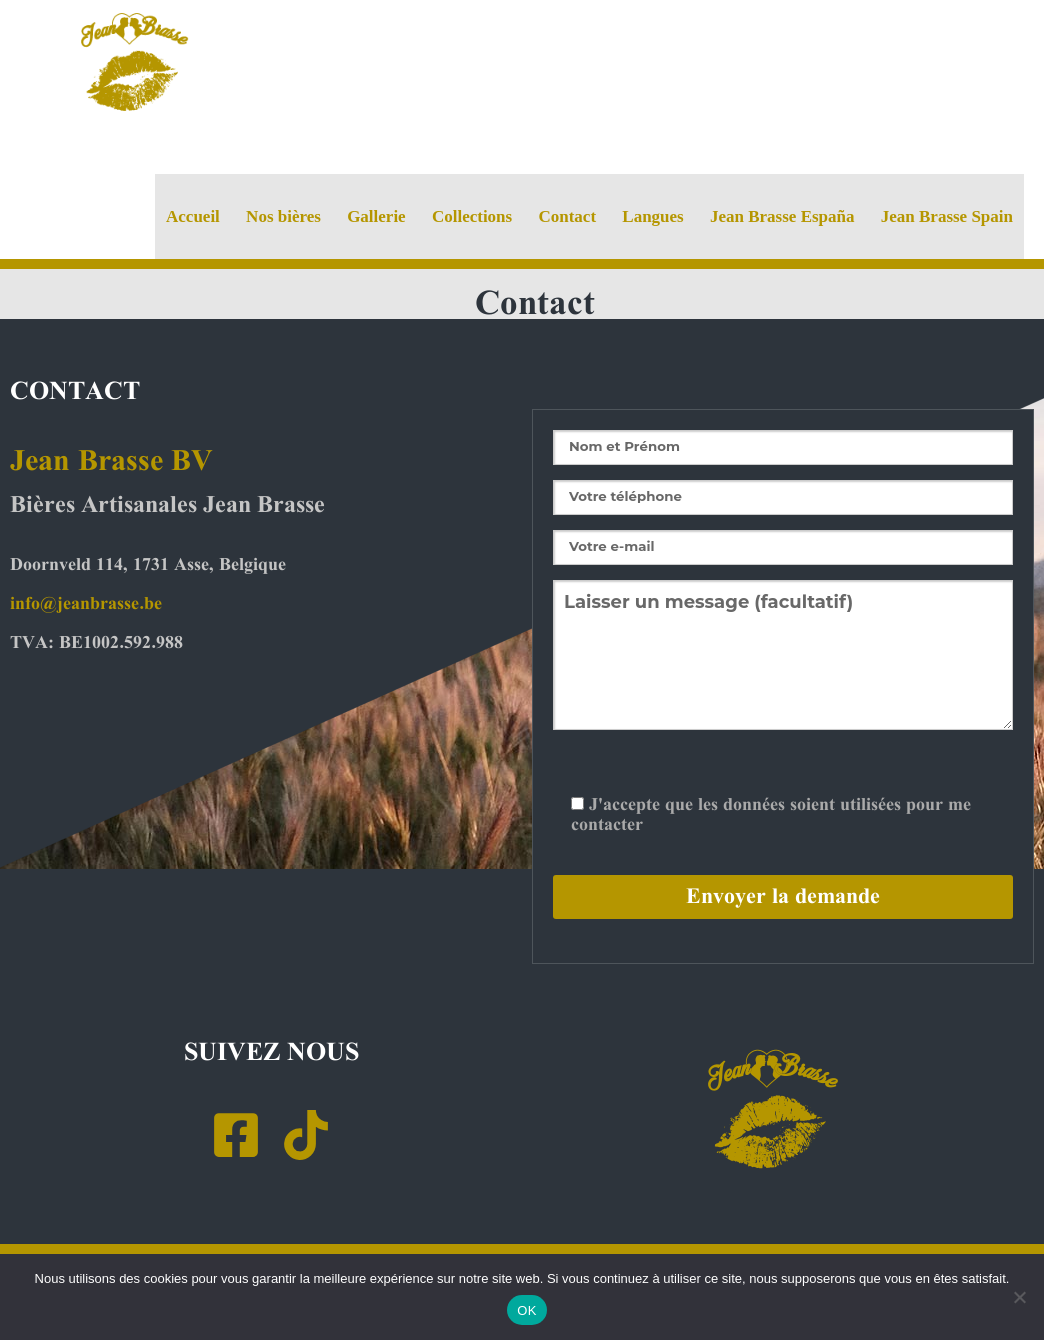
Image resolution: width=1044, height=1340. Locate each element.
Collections (472, 216)
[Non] (1019, 1297)
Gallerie (376, 216)
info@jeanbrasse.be (86, 604)
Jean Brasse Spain (947, 216)
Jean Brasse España (782, 216)
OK (526, 1310)
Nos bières (283, 216)
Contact (567, 216)
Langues (652, 216)
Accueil (193, 216)
